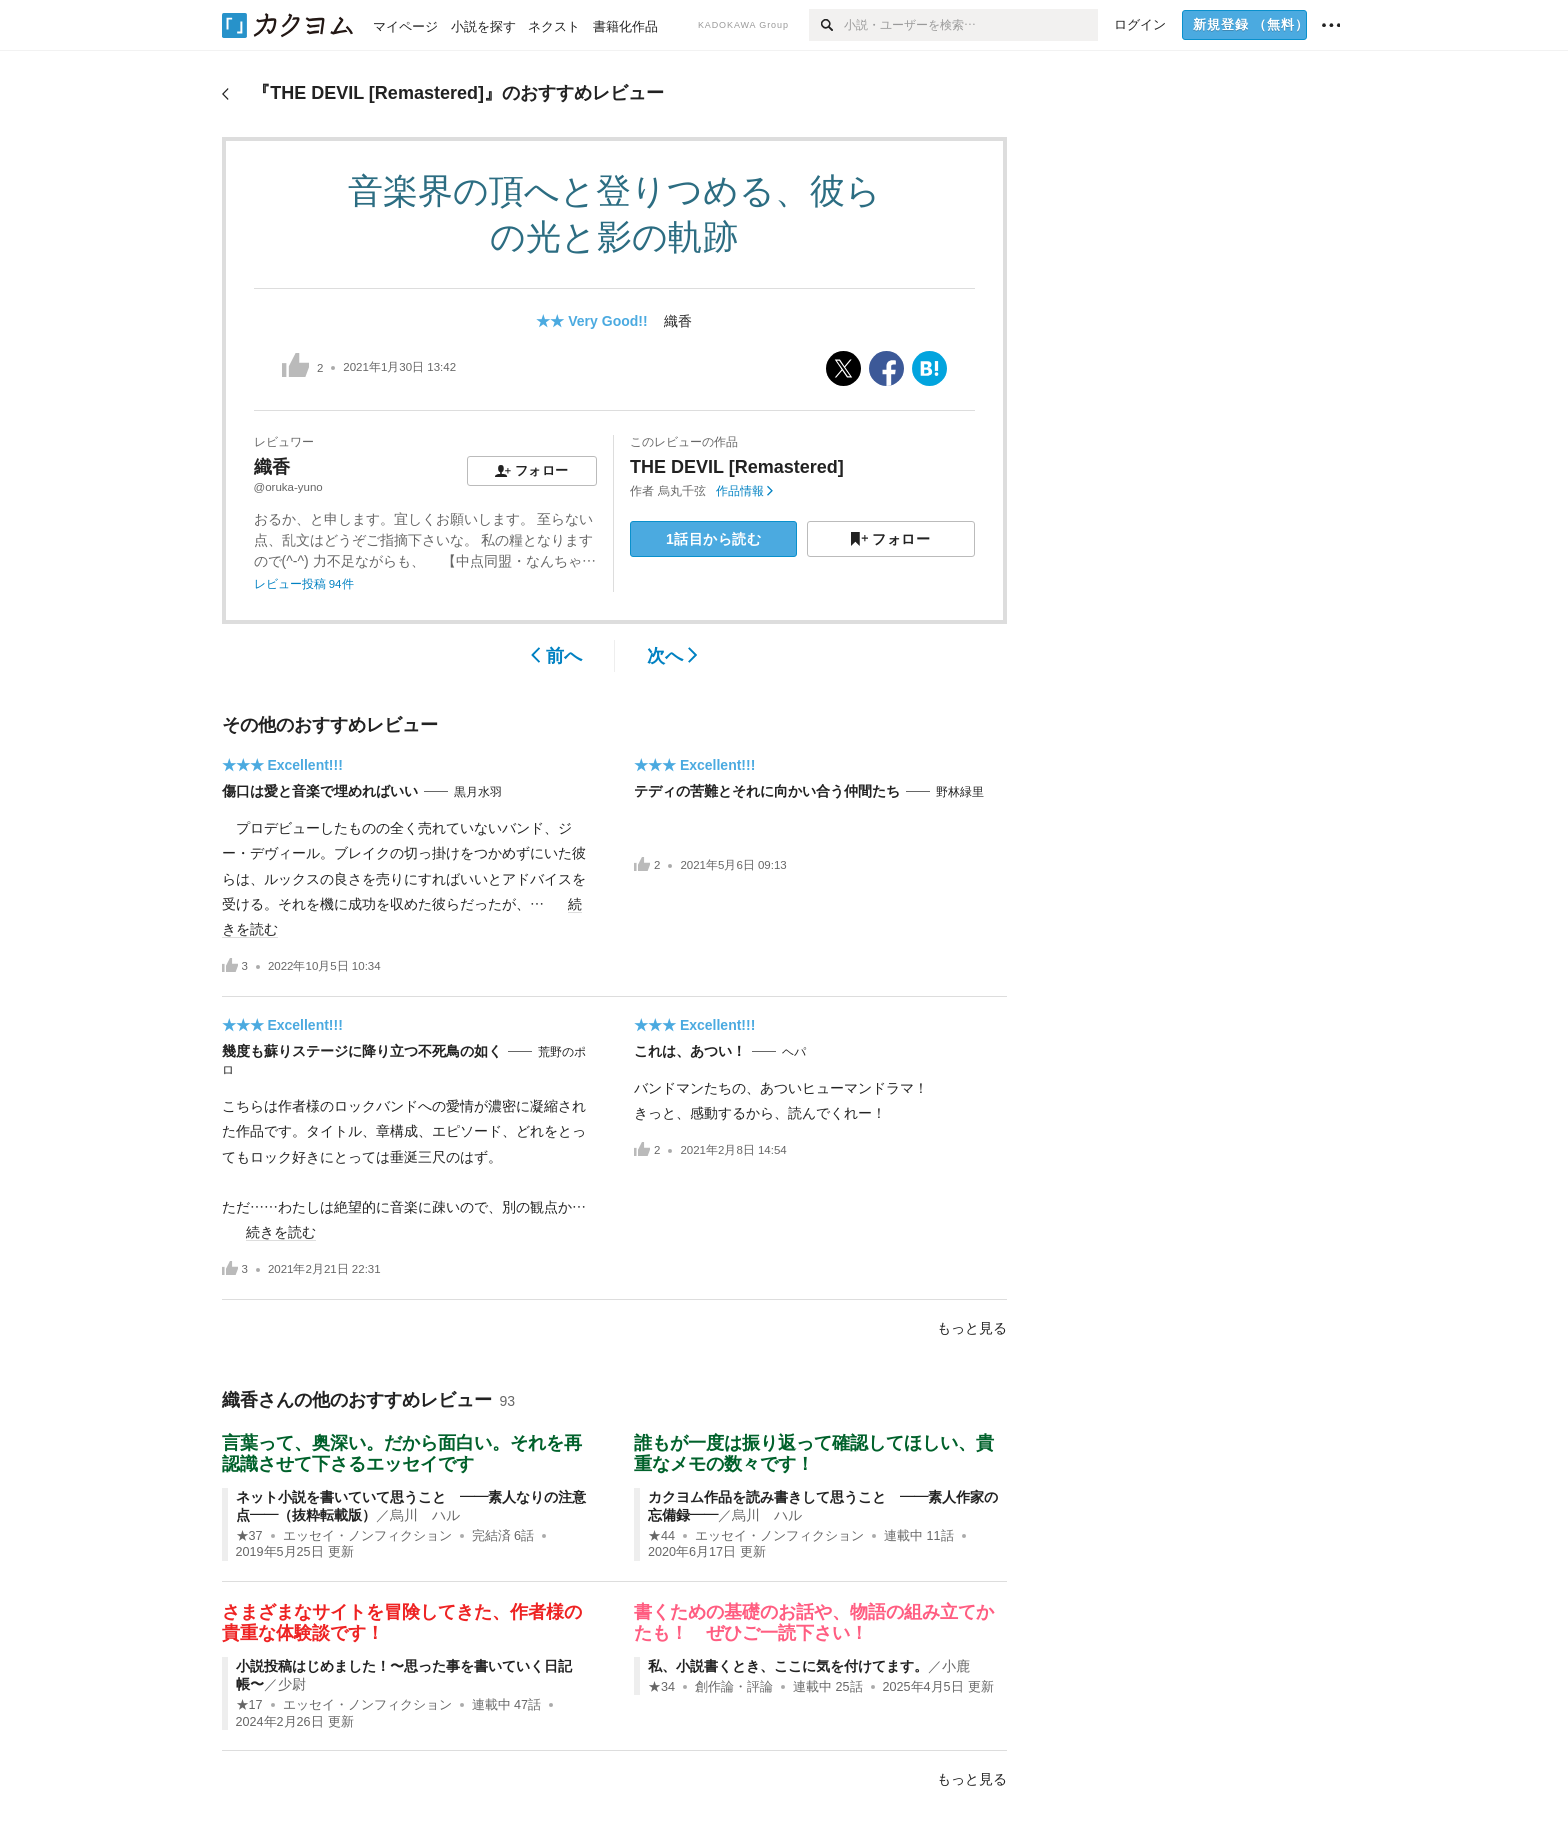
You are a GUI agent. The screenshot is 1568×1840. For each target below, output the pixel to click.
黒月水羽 (478, 792)
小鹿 (956, 1666)
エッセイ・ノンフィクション (367, 1536)
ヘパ (794, 1052)
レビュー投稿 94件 (304, 584)
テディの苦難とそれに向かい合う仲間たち (767, 791)
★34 (661, 1687)
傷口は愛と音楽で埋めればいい (320, 791)
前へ (556, 656)
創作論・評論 (734, 1687)
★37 (249, 1536)
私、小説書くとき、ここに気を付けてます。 (788, 1666)
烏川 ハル (425, 1515)
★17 (249, 1705)
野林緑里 (960, 792)
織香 (678, 321)
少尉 (292, 1684)
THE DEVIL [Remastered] (737, 467)
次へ (672, 656)
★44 (661, 1536)
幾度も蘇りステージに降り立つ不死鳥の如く (362, 1051)
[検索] (826, 25)
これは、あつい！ (690, 1051)
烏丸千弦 (682, 491)
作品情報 (744, 491)
